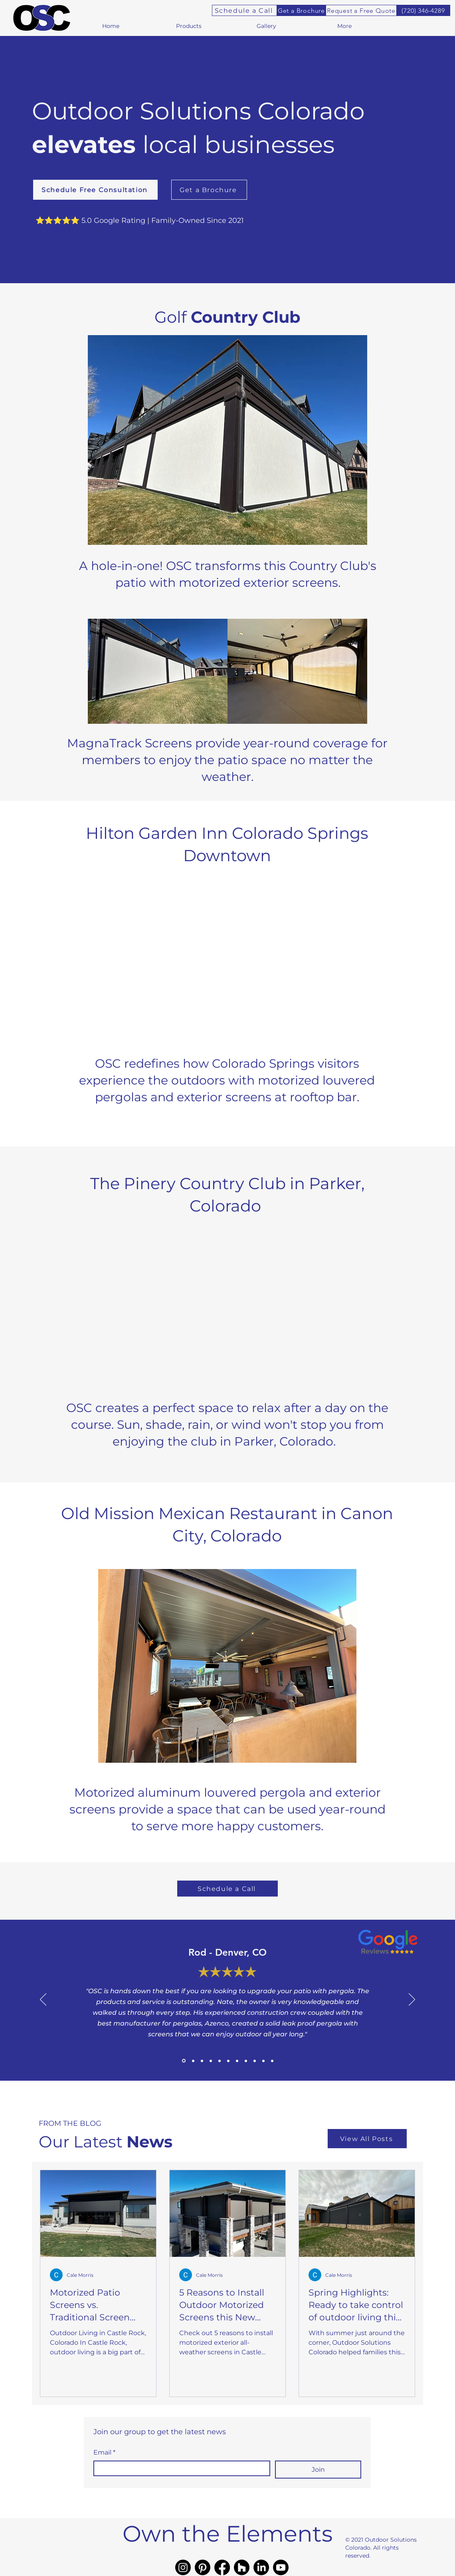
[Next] (412, 2000)
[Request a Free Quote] (361, 10)
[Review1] (184, 2061)
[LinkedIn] (261, 2567)
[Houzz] (241, 2567)
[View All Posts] (367, 2139)
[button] (189, 26)
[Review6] (254, 2061)
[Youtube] (281, 2567)
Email (104, 2452)
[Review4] (246, 2061)
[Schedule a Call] (244, 10)
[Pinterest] (202, 2567)
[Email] (179, 2468)
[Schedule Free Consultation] (95, 190)
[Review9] (237, 2061)
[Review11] (211, 2061)
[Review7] (228, 2061)
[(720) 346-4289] (423, 10)
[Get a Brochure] (301, 10)
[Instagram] (183, 2567)
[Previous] (43, 2000)
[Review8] (263, 2061)
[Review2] (193, 2061)
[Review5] (219, 2061)
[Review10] (272, 2061)
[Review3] (202, 2061)
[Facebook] (222, 2567)
